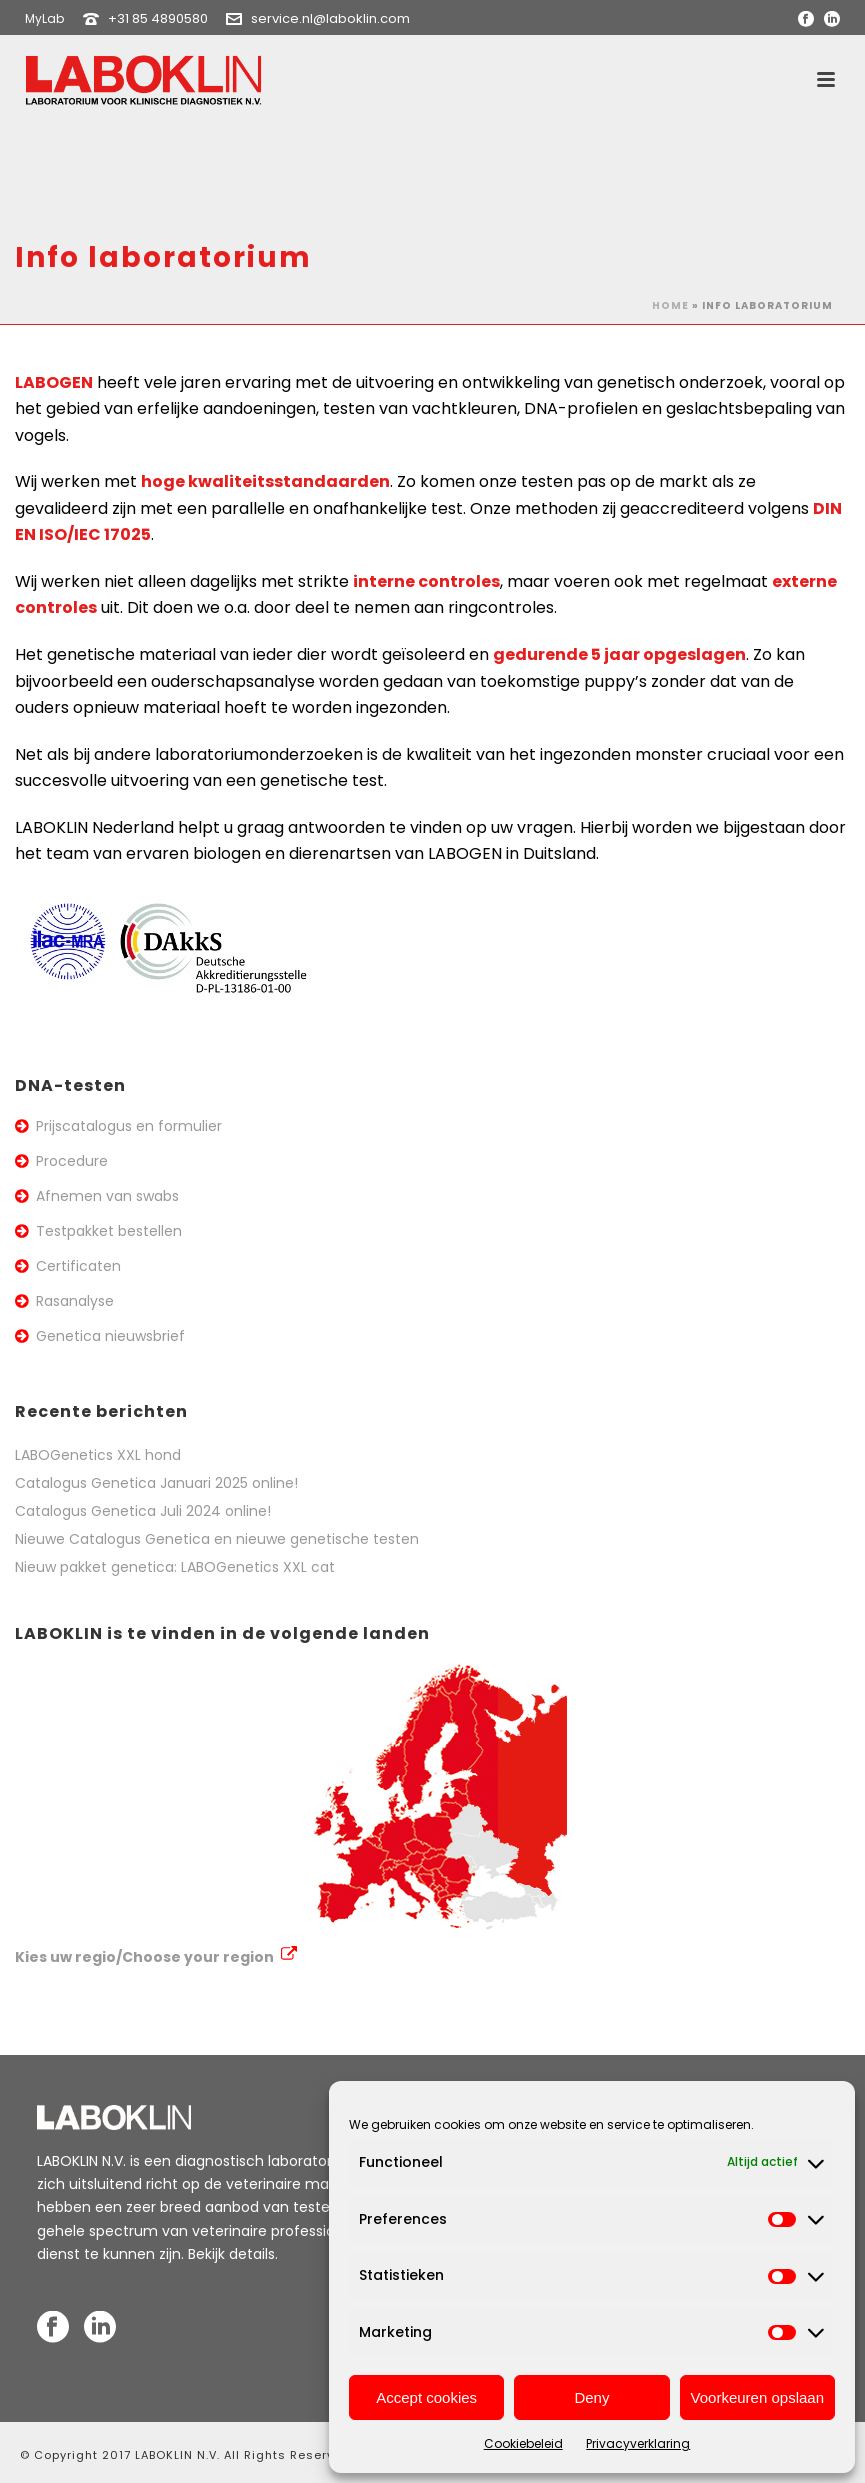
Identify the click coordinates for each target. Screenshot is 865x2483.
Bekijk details (231, 2254)
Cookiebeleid (523, 2443)
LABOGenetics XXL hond (98, 1455)
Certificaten (78, 1266)
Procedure (72, 1161)
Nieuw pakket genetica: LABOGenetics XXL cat (175, 1567)
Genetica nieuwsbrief (110, 1336)
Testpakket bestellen (109, 1231)
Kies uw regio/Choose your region (156, 1957)
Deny (591, 2397)
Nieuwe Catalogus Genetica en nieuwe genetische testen (217, 1539)
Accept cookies (426, 2397)
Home (670, 305)
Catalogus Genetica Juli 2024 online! (143, 1511)
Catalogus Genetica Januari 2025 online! (156, 1483)
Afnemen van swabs (107, 1196)
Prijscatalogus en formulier (129, 1126)
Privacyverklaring (638, 2443)
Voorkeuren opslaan (757, 2397)
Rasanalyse (75, 1301)
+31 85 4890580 (158, 18)
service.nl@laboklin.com (330, 18)
